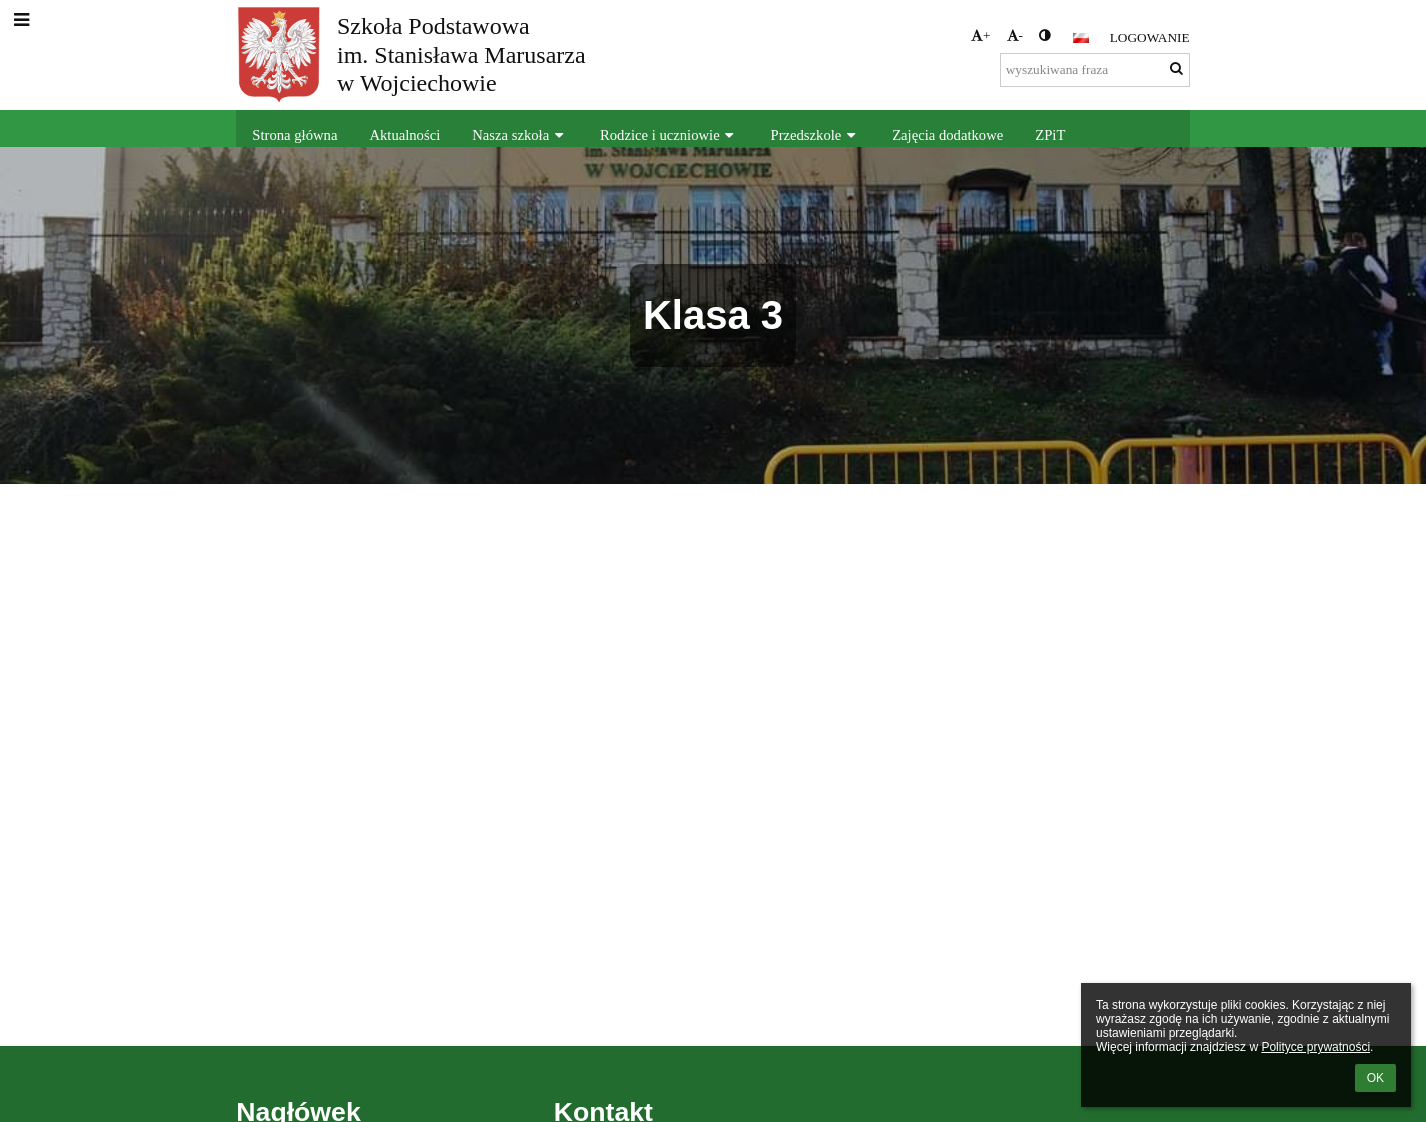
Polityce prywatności (1315, 1047)
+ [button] (981, 35)
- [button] (1015, 35)
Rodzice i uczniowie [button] (669, 135)
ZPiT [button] (1050, 135)
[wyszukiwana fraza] (1095, 70)
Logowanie (1150, 37)
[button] (1081, 38)
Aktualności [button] (404, 135)
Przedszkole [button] (816, 135)
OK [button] (1375, 1078)
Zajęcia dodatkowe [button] (947, 135)
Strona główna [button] (294, 135)
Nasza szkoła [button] (520, 135)
